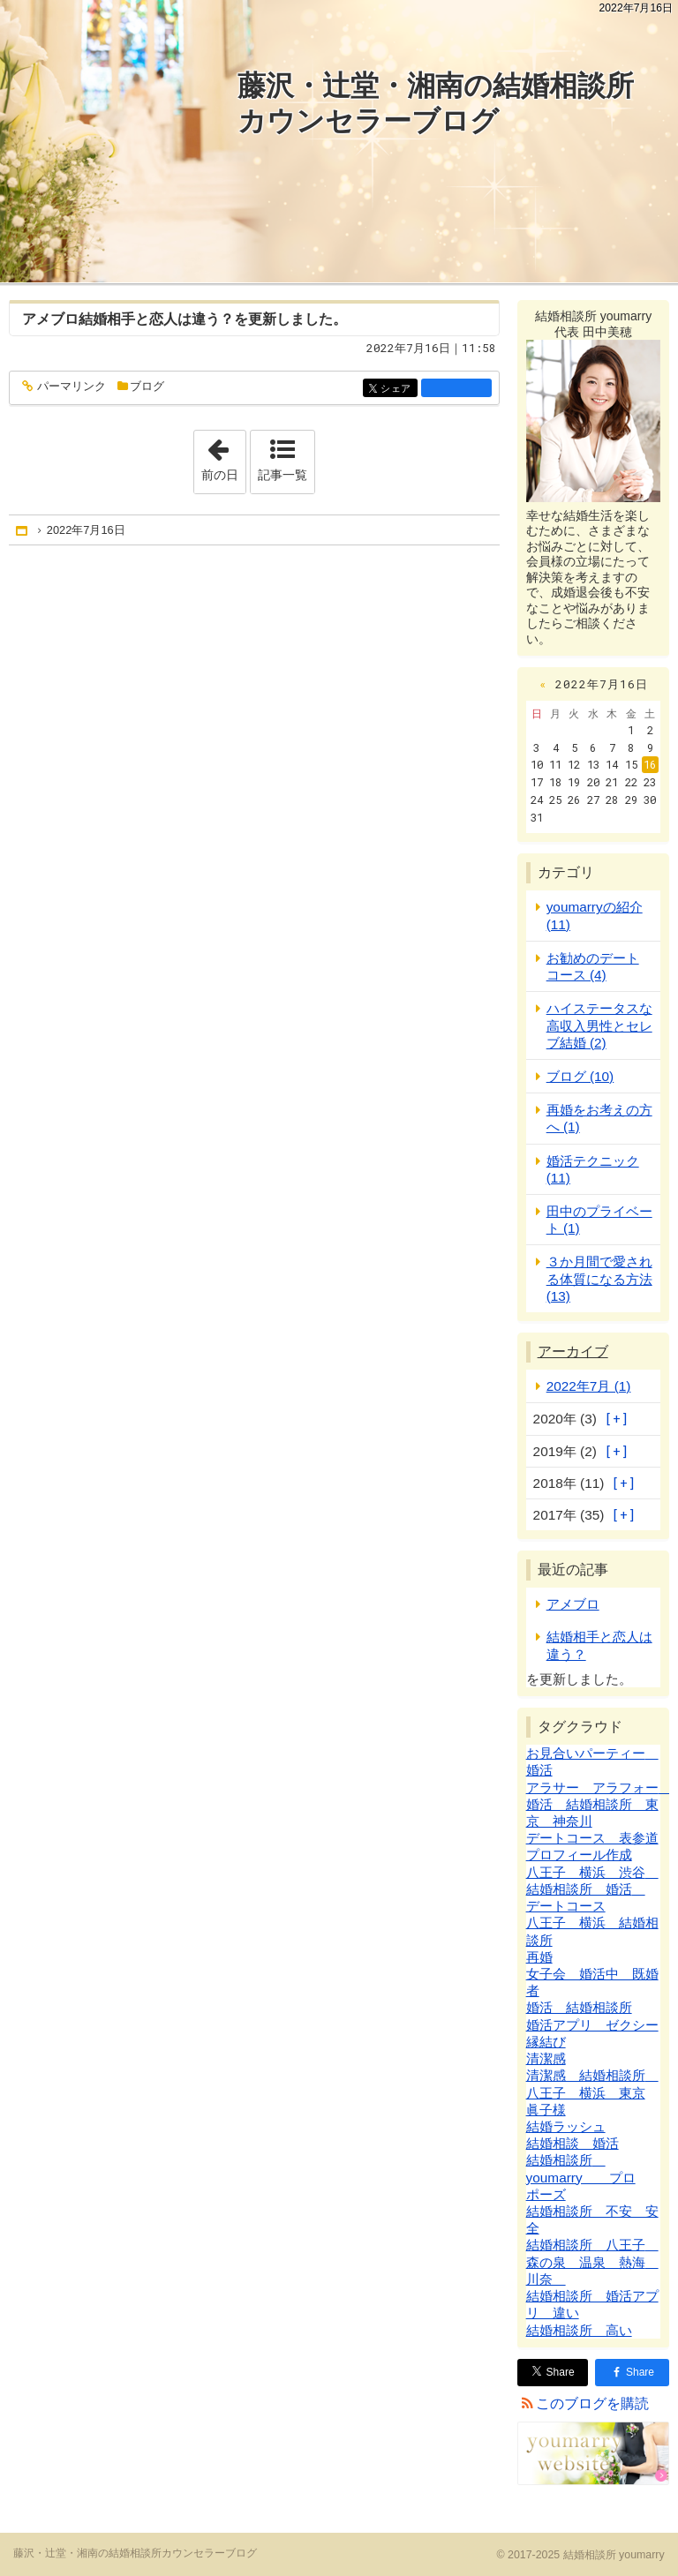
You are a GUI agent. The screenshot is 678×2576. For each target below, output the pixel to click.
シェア (398, 388)
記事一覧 (282, 475)
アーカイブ (573, 1351)
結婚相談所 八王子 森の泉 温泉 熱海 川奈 (592, 2261)
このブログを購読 (592, 2403)
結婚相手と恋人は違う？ (156, 319)
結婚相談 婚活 (572, 2143)
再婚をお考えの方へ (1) (599, 1118)
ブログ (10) (580, 1076)
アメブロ (50, 319)
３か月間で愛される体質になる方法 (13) (599, 1278)
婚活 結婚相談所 (579, 2007)
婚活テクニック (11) (592, 1169)
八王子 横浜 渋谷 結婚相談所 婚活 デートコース (592, 1889)
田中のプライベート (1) (599, 1219)
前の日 (223, 456)
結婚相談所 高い (579, 2330)
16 (650, 764)
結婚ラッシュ (566, 2126)
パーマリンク (70, 386)
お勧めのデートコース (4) (592, 966)
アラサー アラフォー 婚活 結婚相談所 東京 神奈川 (599, 1804)
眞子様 (546, 2109)
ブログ (147, 386)
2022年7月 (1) (588, 1385)
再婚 (539, 1956)
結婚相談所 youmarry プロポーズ (581, 2176)
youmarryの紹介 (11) (594, 915)
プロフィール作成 (579, 1854)
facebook (456, 387)
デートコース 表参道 (592, 1837)
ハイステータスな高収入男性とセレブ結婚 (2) (599, 1025)
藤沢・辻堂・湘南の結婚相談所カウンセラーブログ (435, 103)
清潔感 (546, 2058)
